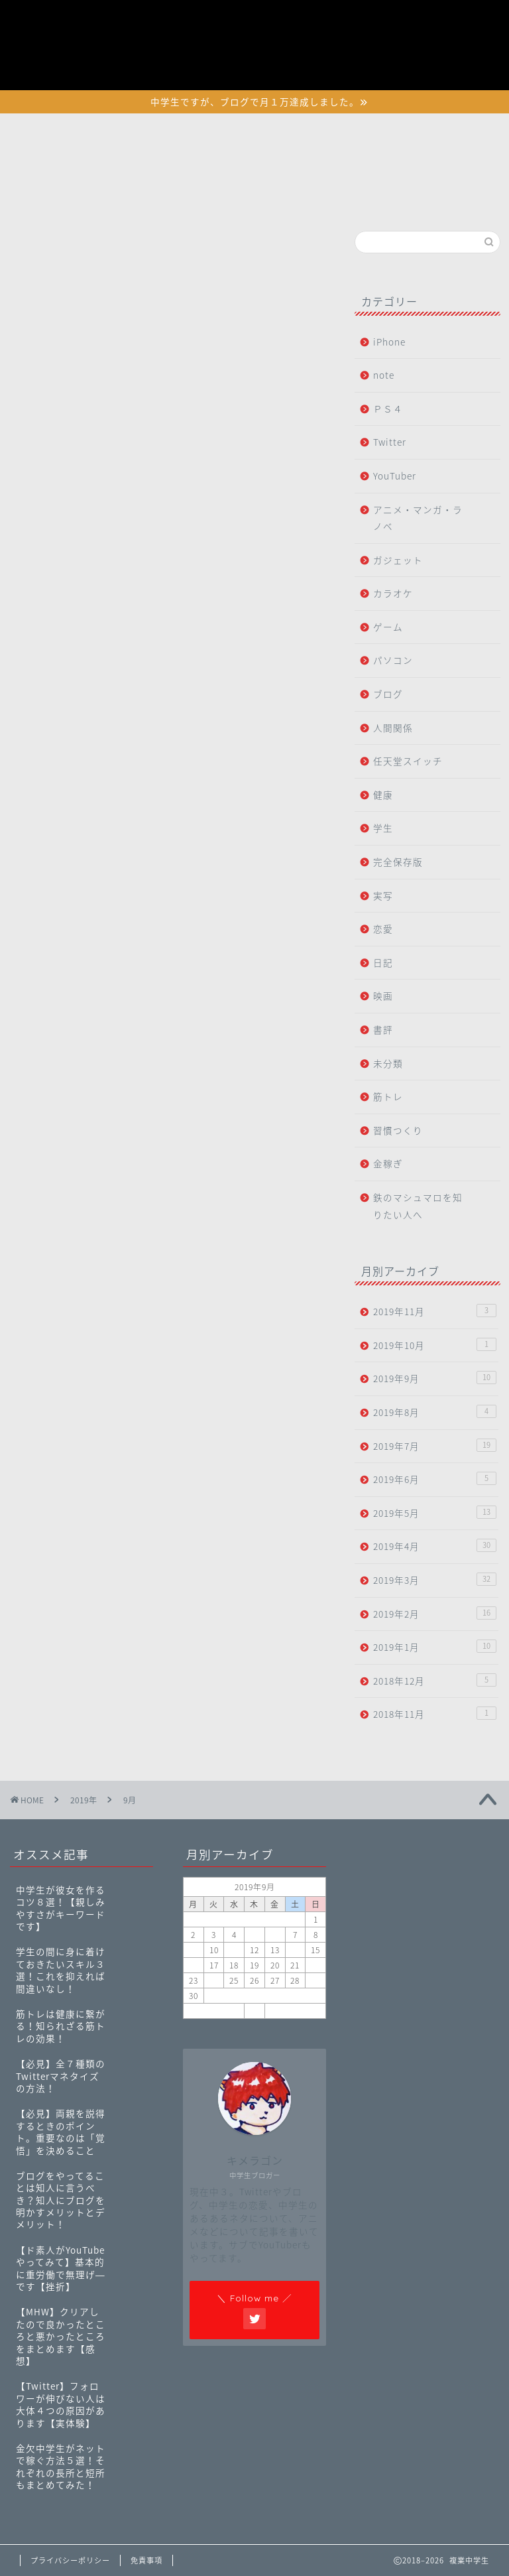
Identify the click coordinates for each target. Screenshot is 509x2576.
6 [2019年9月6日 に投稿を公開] (274, 1935)
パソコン (393, 660)
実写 (383, 895)
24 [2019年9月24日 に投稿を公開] (214, 1980)
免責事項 (146, 2560)
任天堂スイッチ (408, 760)
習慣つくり (398, 1130)
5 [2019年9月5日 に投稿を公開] (254, 1935)
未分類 (388, 1063)
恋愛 (383, 928)
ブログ (388, 693)
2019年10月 (434, 1345)
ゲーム (388, 626)
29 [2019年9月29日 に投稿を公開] (315, 1980)
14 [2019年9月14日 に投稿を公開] (295, 1950)
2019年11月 (434, 1311)
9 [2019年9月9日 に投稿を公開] (193, 1950)
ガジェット (398, 559)
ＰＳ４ (388, 408)
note (383, 374)
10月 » (295, 2011)
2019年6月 (434, 1479)
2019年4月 (434, 1546)
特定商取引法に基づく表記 (380, 40)
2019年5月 (434, 1512)
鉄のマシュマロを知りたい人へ (418, 1206)
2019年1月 (434, 1646)
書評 (383, 1029)
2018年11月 (434, 1713)
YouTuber (394, 475)
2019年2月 (434, 1613)
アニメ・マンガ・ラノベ (418, 518)
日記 (383, 962)
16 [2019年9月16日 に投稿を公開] (193, 1965)
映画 (383, 995)
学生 (383, 827)
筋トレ (388, 1096)
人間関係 (393, 727)
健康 (383, 794)
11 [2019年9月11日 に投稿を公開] (234, 1950)
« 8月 (214, 2011)
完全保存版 (398, 861)
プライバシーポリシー (369, 8)
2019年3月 (434, 1579)
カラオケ (393, 593)
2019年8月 (434, 1412)
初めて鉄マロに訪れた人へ (380, 24)
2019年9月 (434, 1378)
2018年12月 (434, 1680)
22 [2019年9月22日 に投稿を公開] (315, 1965)
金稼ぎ (388, 1163)
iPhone (389, 341)
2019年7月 (434, 1445)
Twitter (389, 441)
